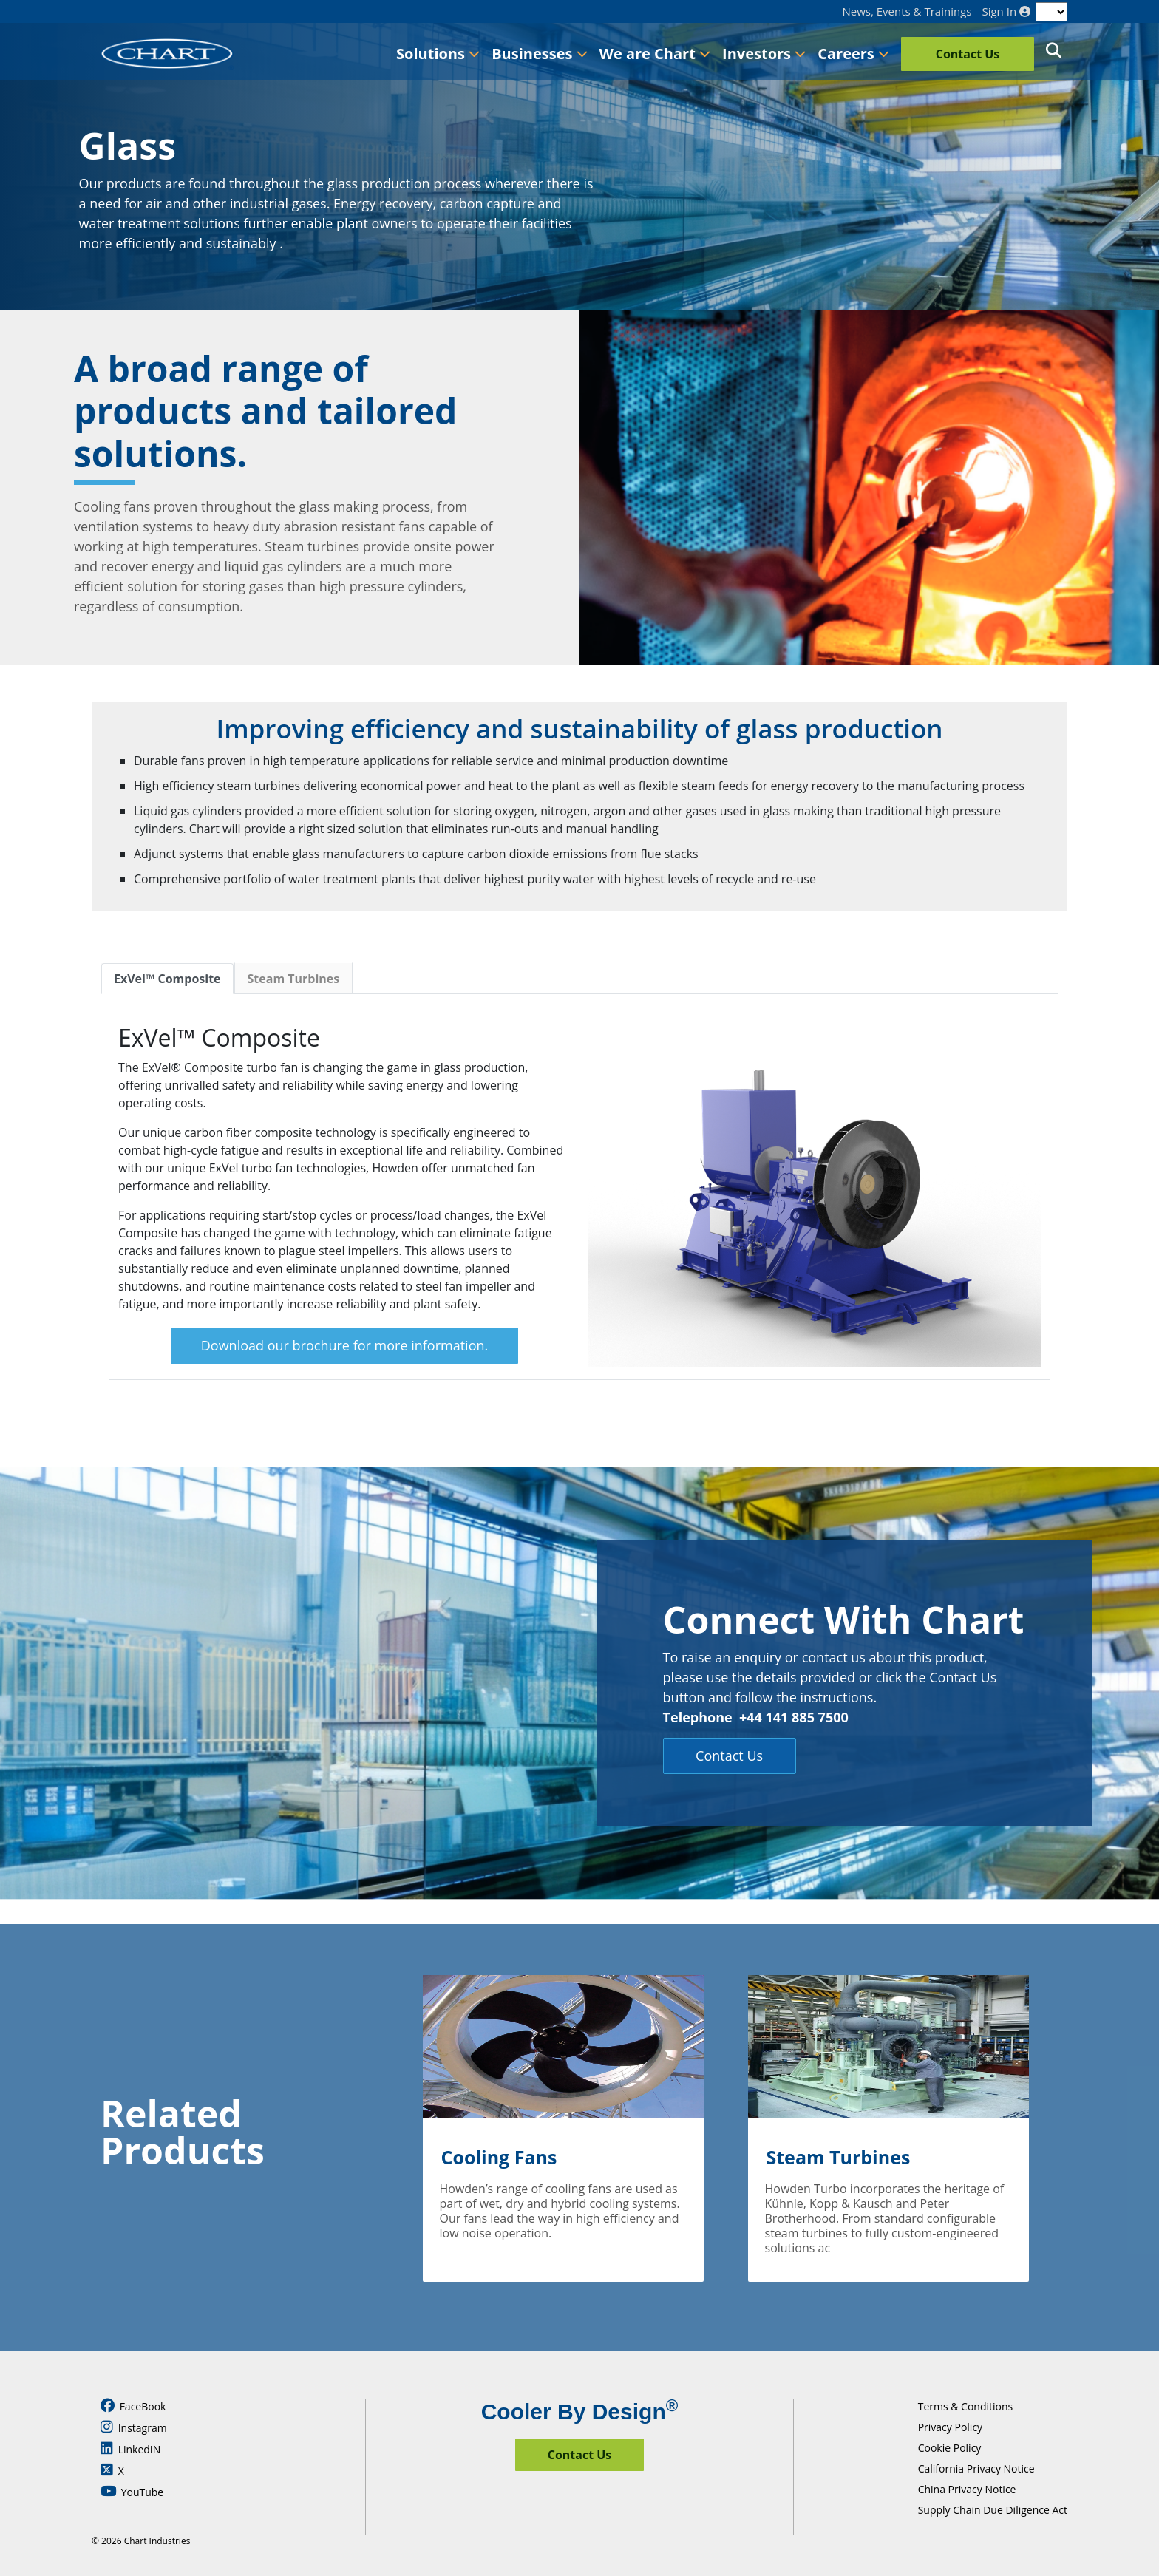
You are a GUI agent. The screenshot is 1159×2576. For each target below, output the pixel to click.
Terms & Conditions (965, 2406)
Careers (853, 54)
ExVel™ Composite (167, 979)
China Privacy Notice (967, 2489)
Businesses (539, 54)
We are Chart (654, 54)
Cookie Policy (950, 2448)
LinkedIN (130, 2448)
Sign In (1006, 11)
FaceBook (133, 2406)
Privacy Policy (950, 2427)
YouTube (132, 2491)
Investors (764, 54)
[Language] (1051, 11)
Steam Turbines (294, 979)
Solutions (438, 54)
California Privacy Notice (976, 2468)
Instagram (134, 2427)
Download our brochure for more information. (344, 1345)
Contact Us (968, 54)
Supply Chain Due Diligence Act (992, 2510)
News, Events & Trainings (907, 11)
